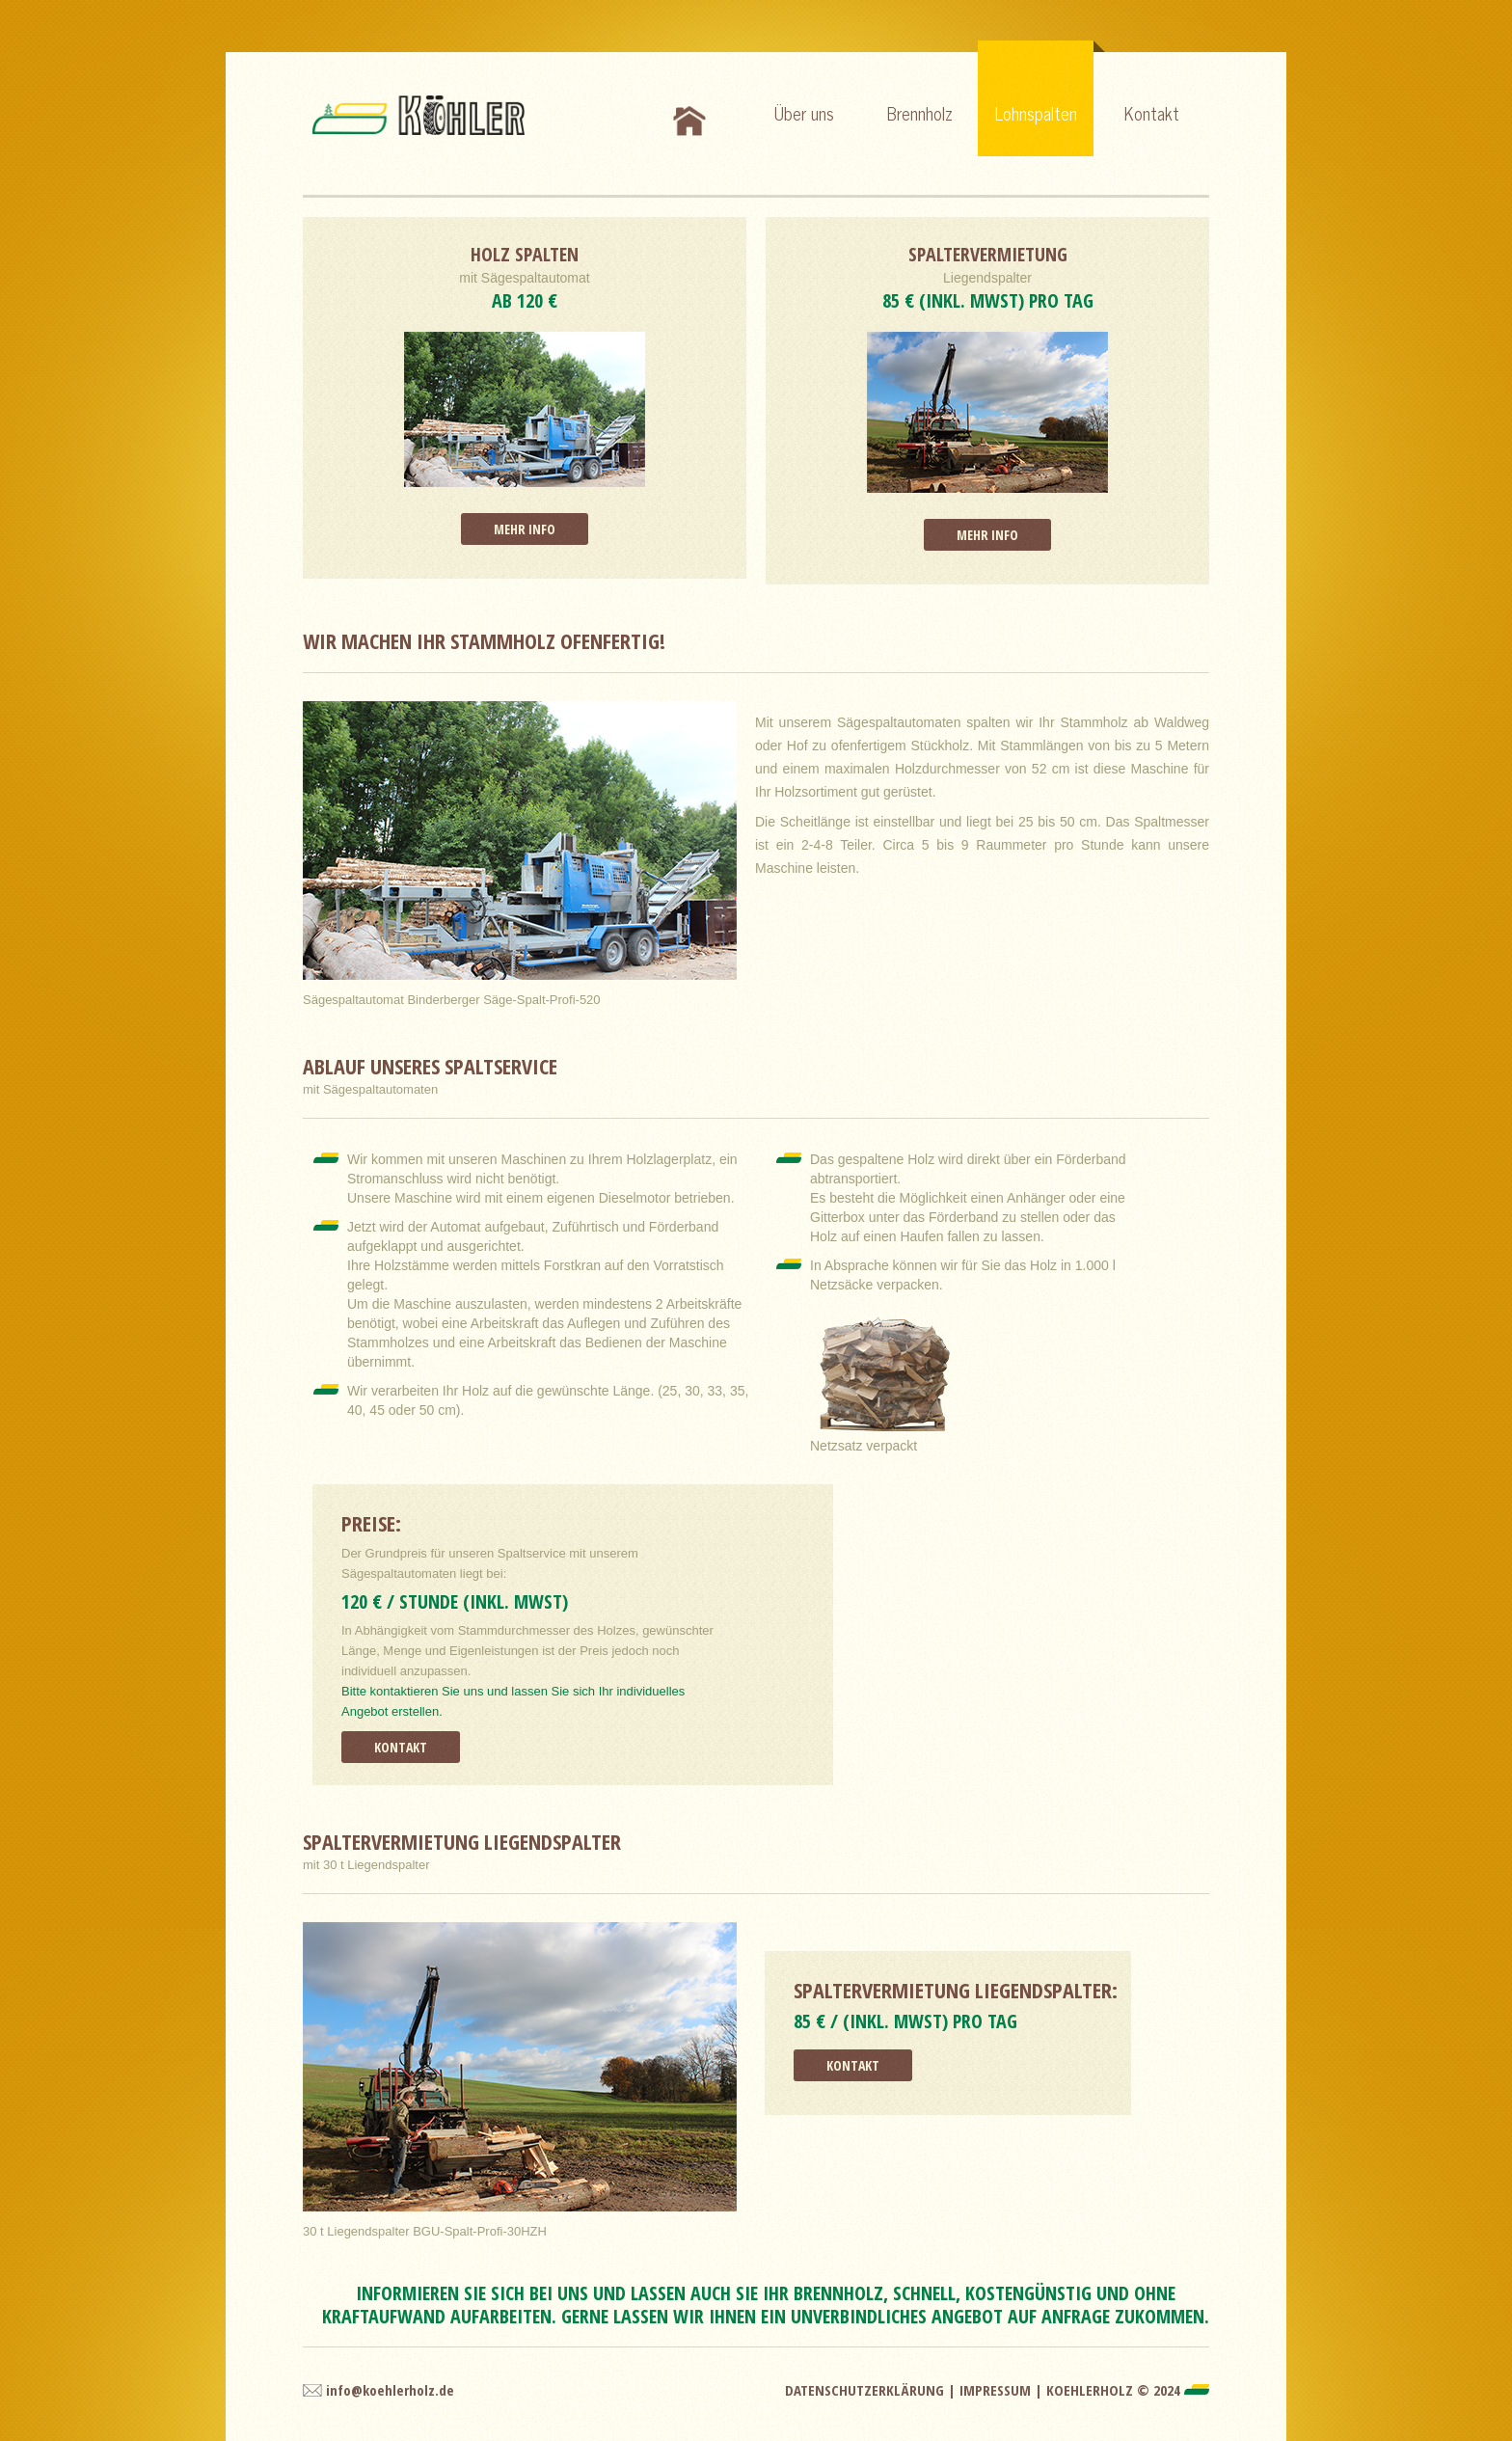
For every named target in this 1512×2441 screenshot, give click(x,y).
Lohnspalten (1044, 84)
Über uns (804, 112)
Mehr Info (524, 529)
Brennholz (920, 112)
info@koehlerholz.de (390, 2390)
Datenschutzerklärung (864, 2390)
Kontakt (1151, 112)
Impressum (995, 2390)
